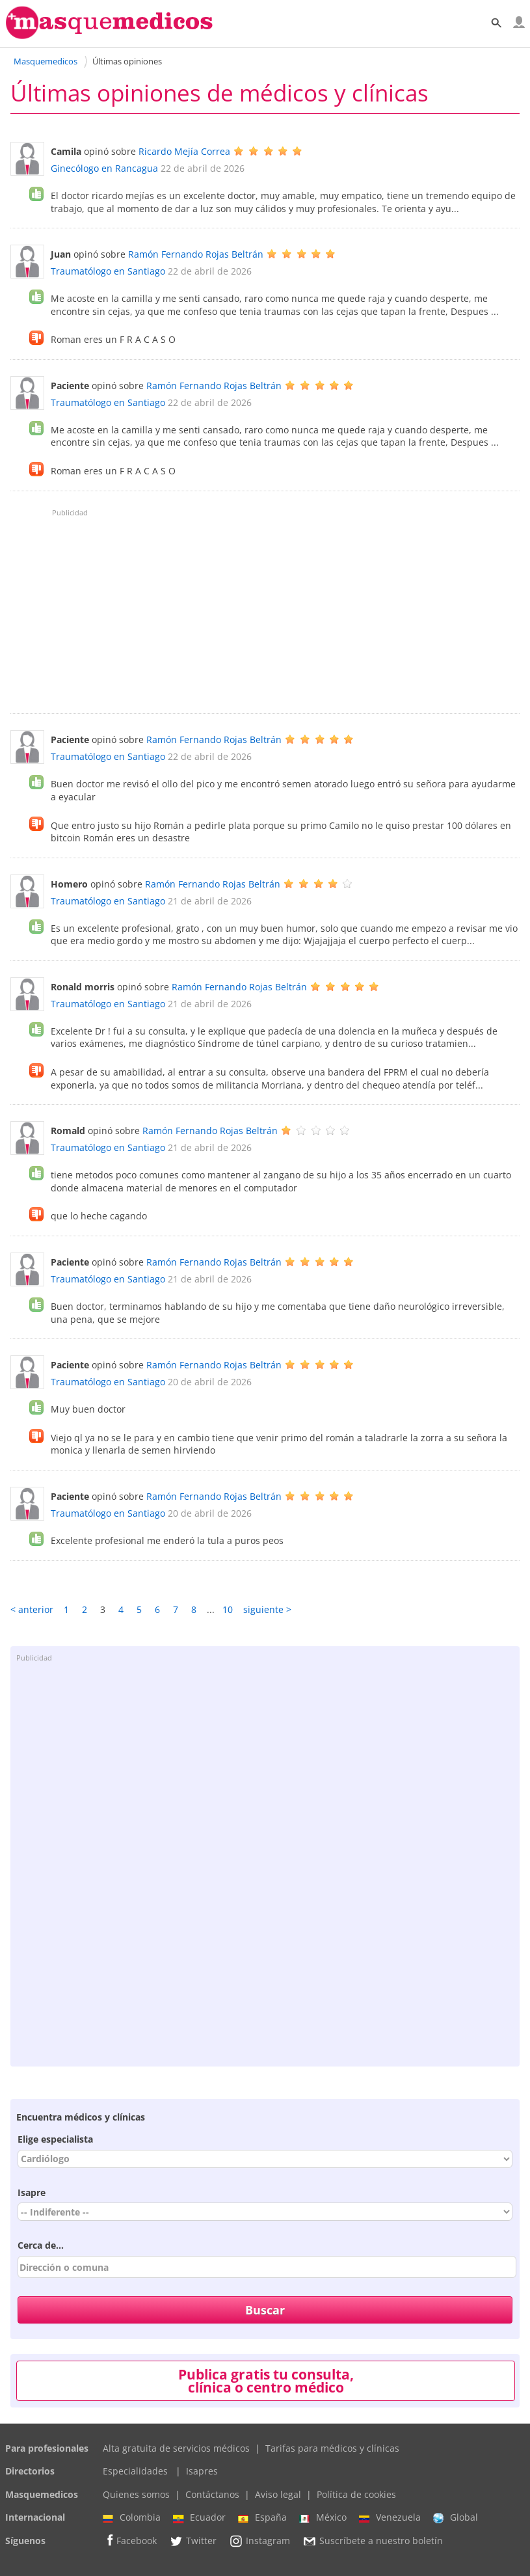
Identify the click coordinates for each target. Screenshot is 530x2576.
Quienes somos (136, 2494)
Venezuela (390, 2517)
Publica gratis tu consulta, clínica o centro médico (266, 2380)
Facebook (130, 2540)
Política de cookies (356, 2494)
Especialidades (135, 2471)
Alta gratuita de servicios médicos (176, 2448)
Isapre (32, 2192)
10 (227, 1609)
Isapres (202, 2471)
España (262, 2517)
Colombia (132, 2517)
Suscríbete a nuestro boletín (372, 2540)
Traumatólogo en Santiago (108, 271)
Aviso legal (278, 2494)
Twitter (193, 2540)
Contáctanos (212, 2494)
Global (455, 2517)
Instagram (259, 2540)
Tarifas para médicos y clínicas (332, 2448)
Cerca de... (41, 2245)
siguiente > (267, 1609)
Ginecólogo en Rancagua (104, 168)
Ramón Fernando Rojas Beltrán (195, 254)
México (323, 2517)
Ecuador (199, 2517)
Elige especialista (55, 2139)
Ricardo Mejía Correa (184, 151)
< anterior (31, 1609)
